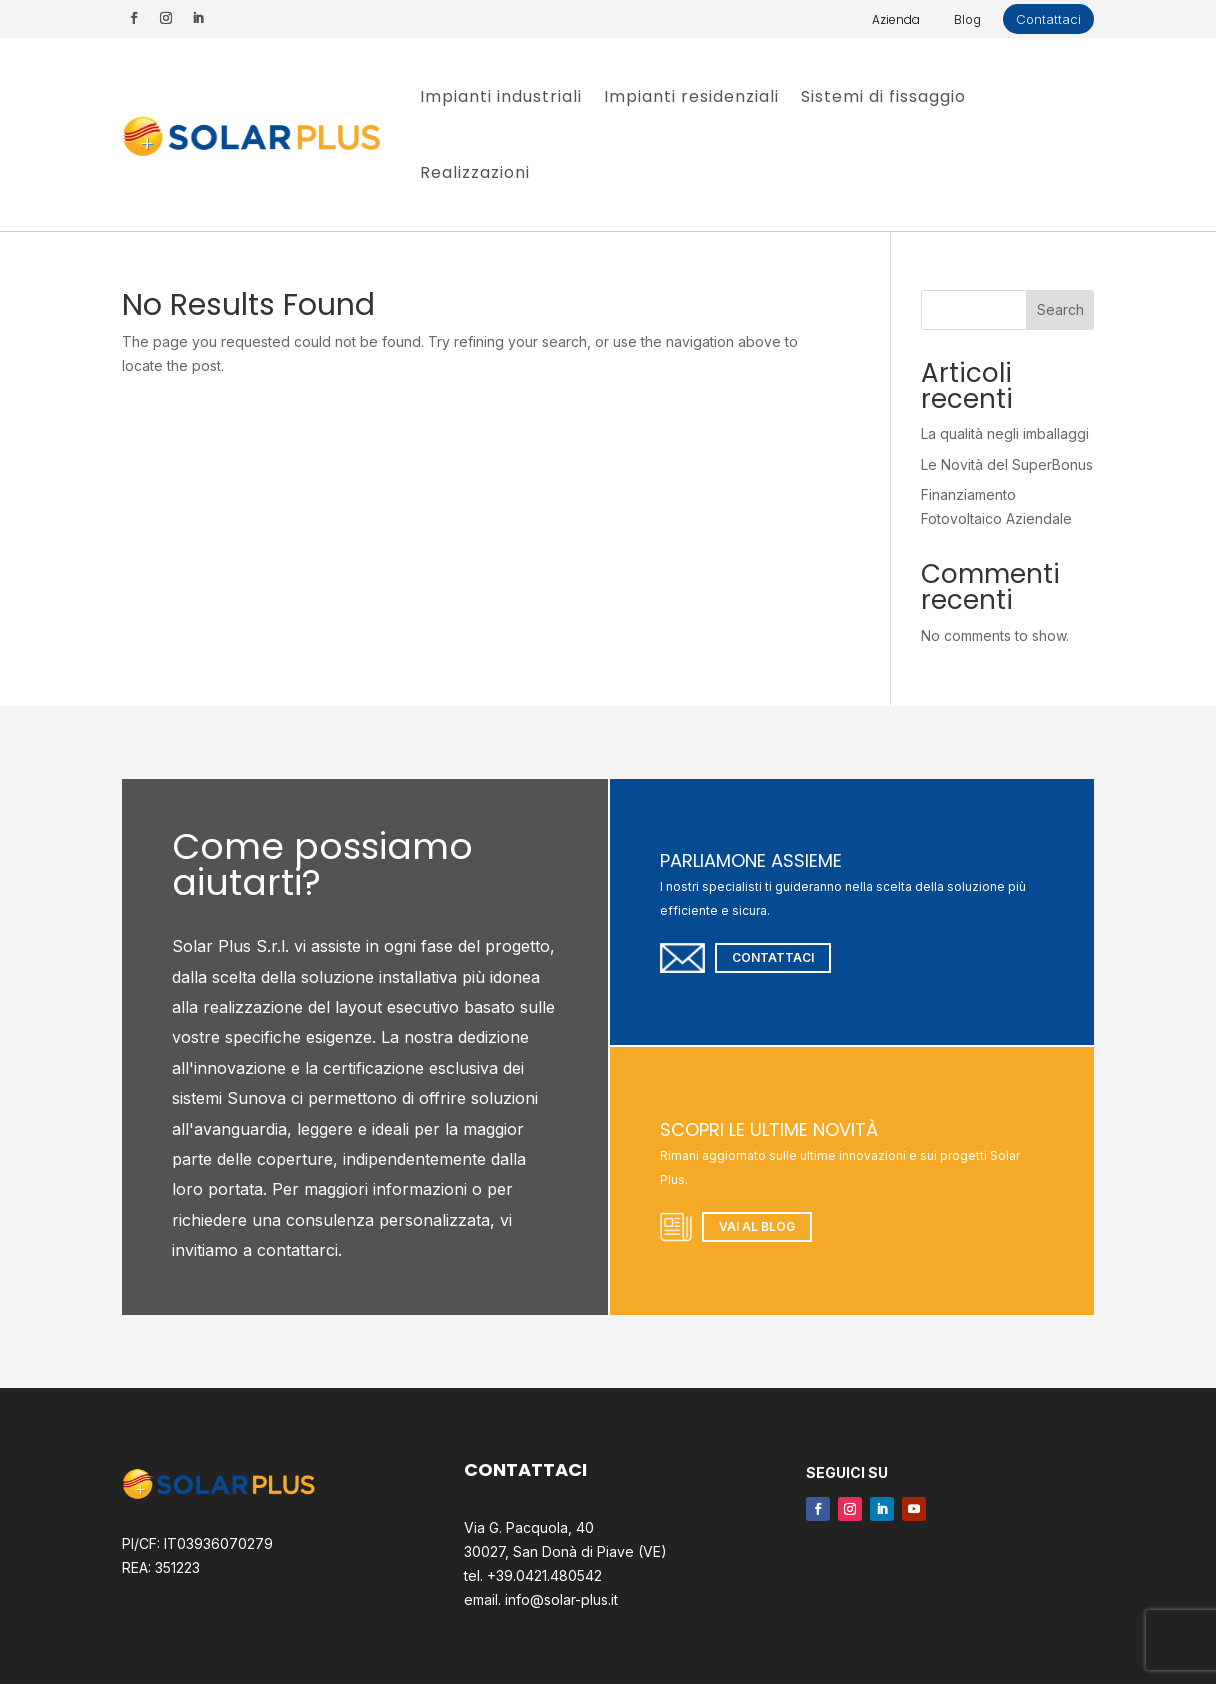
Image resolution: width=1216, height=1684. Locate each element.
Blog (967, 19)
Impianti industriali (501, 96)
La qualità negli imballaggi (1005, 433)
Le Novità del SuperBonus (1007, 464)
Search (1060, 309)
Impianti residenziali (691, 96)
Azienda (896, 19)
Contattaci (1048, 19)
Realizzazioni (475, 172)
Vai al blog (757, 1226)
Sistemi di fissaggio (883, 96)
